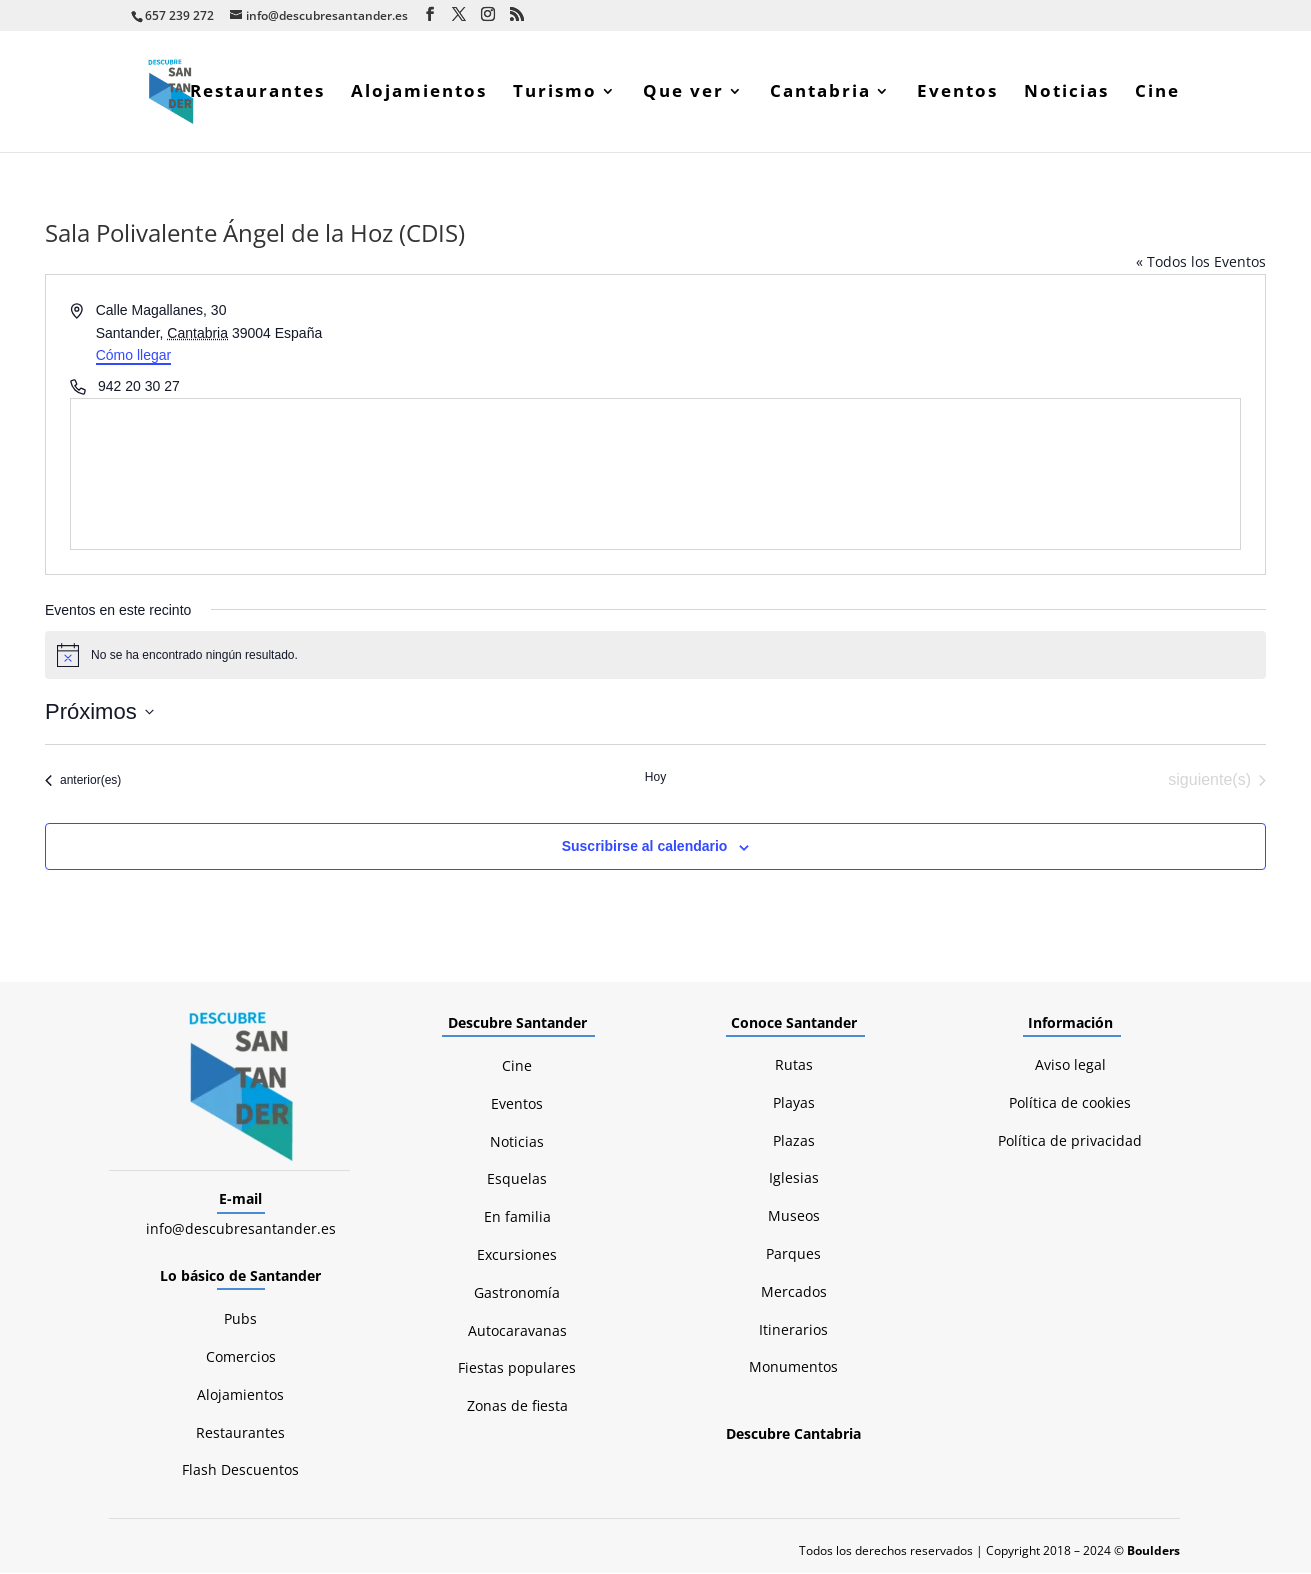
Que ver (683, 94)
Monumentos (793, 1367)
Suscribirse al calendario (645, 847)
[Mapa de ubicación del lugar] (655, 475)
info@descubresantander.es (241, 1229)
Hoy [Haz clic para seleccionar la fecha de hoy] (655, 778)
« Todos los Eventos (1201, 262)
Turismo (555, 94)
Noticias (1066, 94)
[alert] (655, 656)
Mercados (794, 1292)
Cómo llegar (133, 356)
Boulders (1153, 1551)
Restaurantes (257, 94)
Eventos (957, 94)
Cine (1157, 94)
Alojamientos (419, 94)
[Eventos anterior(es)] (83, 781)
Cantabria (820, 94)
